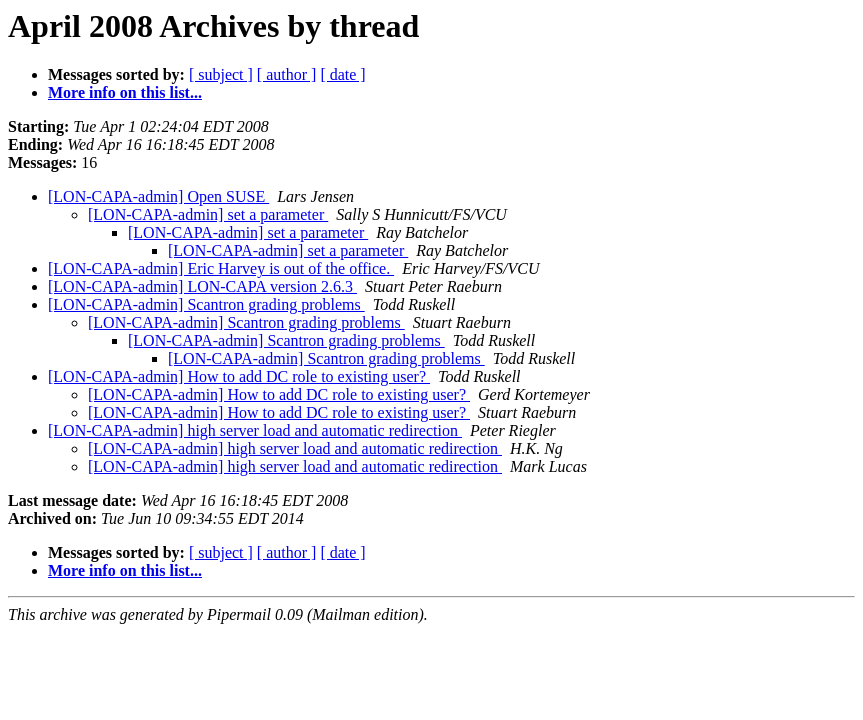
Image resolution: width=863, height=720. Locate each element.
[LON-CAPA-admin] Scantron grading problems (206, 304)
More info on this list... (125, 92)
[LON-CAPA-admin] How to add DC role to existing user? (239, 376)
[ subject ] (221, 74)
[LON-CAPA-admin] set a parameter (208, 214)
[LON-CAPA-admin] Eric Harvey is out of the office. (221, 268)
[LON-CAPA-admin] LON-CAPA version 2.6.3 (202, 286)
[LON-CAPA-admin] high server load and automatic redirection (255, 430)
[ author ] (287, 74)
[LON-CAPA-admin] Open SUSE (158, 196)
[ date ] (342, 74)
